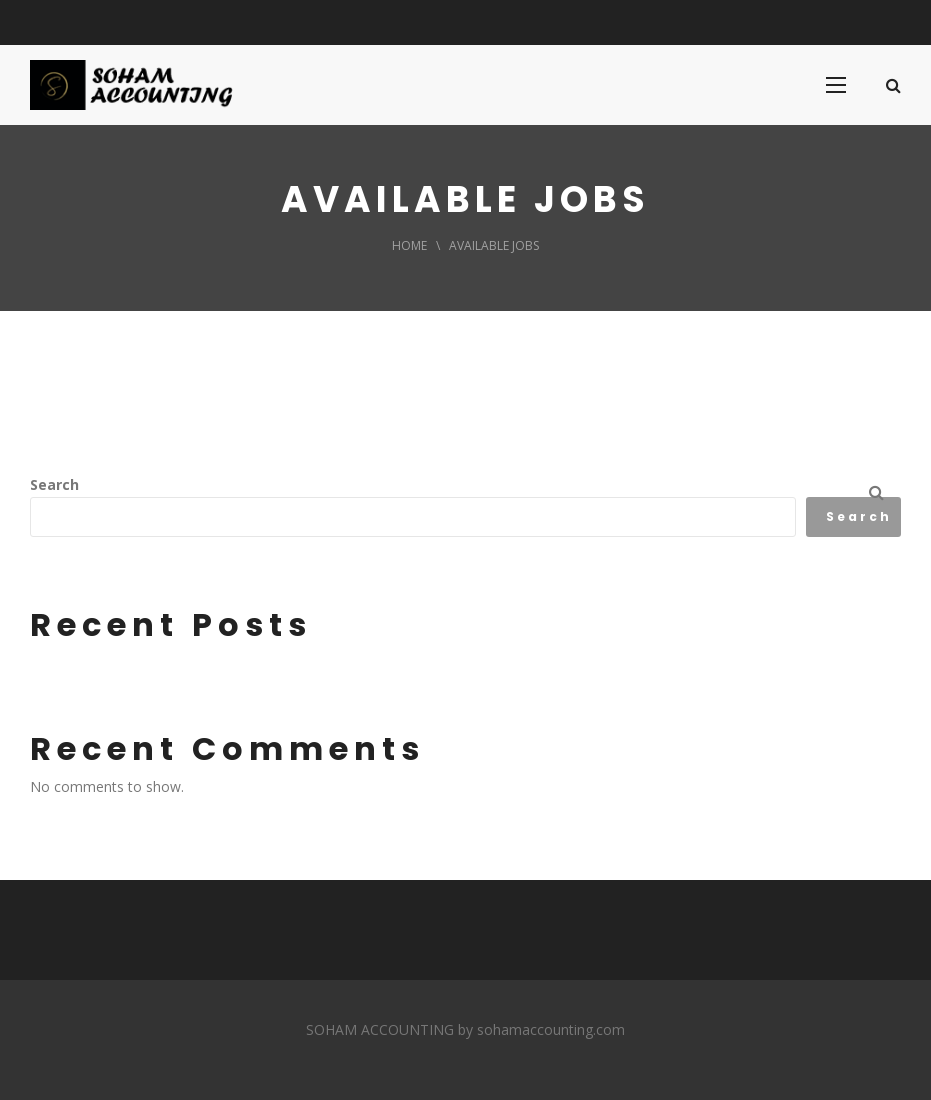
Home (409, 245)
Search (54, 484)
